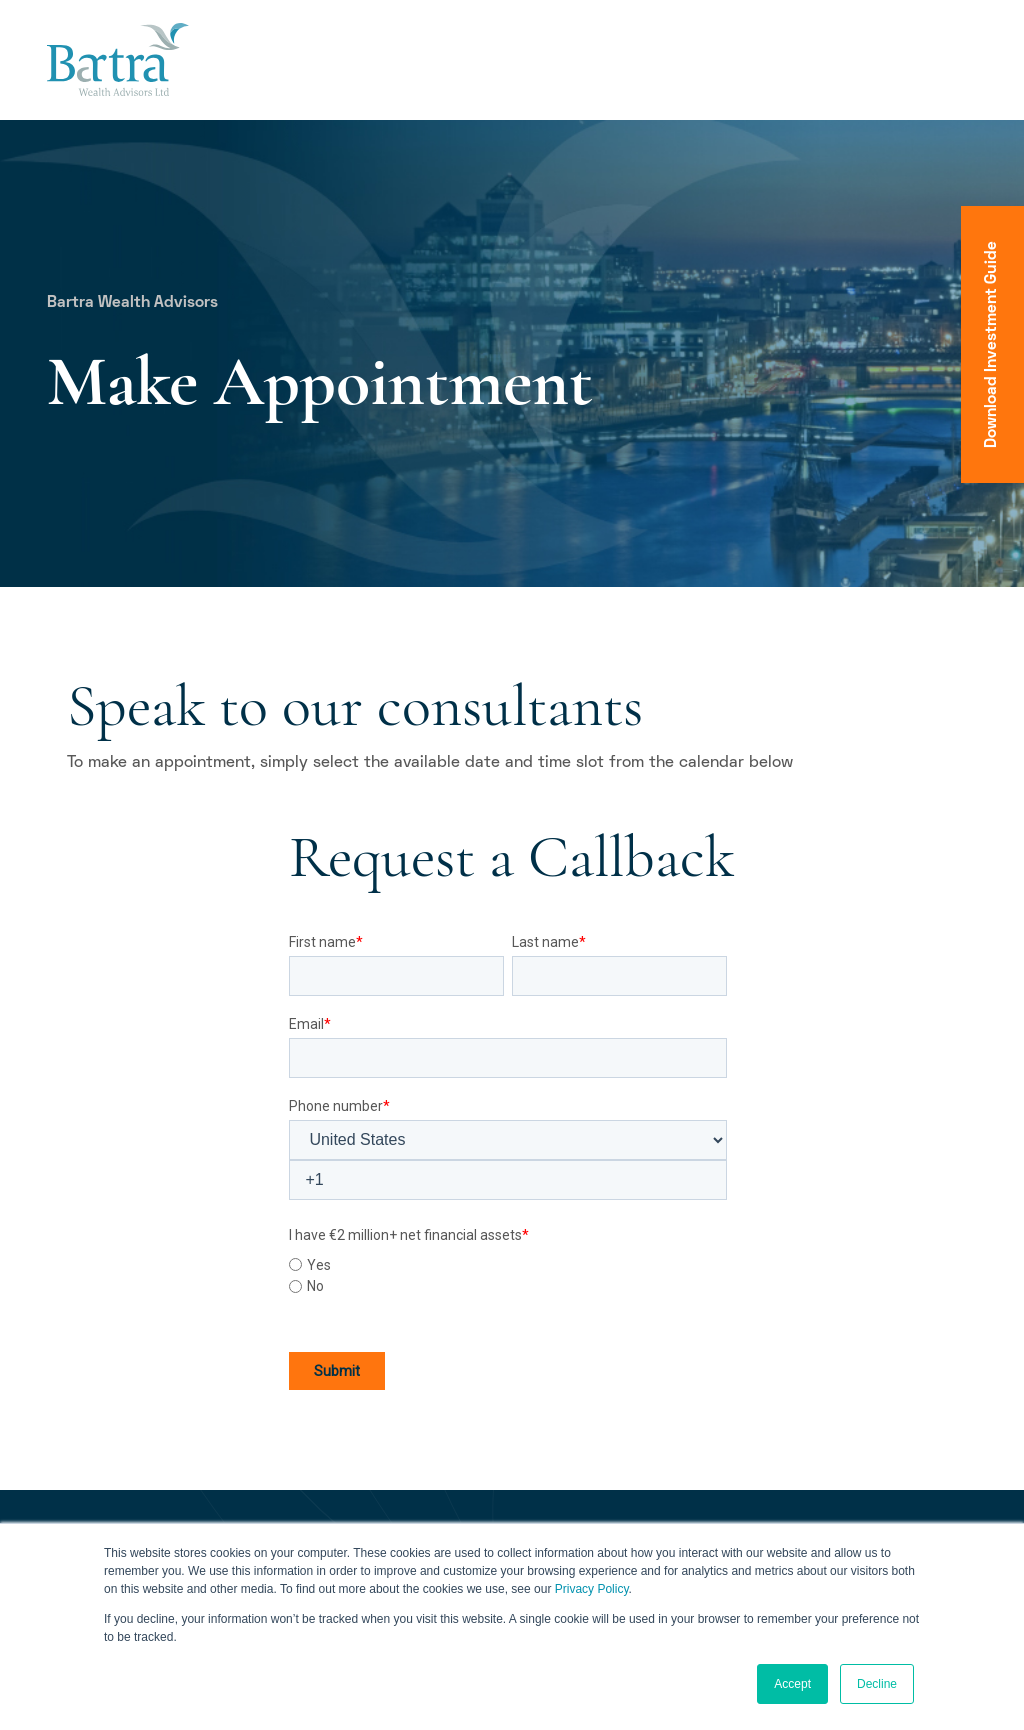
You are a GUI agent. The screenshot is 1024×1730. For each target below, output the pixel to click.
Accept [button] (792, 1684)
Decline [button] (877, 1684)
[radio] (507, 1265)
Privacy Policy (592, 1589)
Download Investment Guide (992, 344)
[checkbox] (507, 1273)
